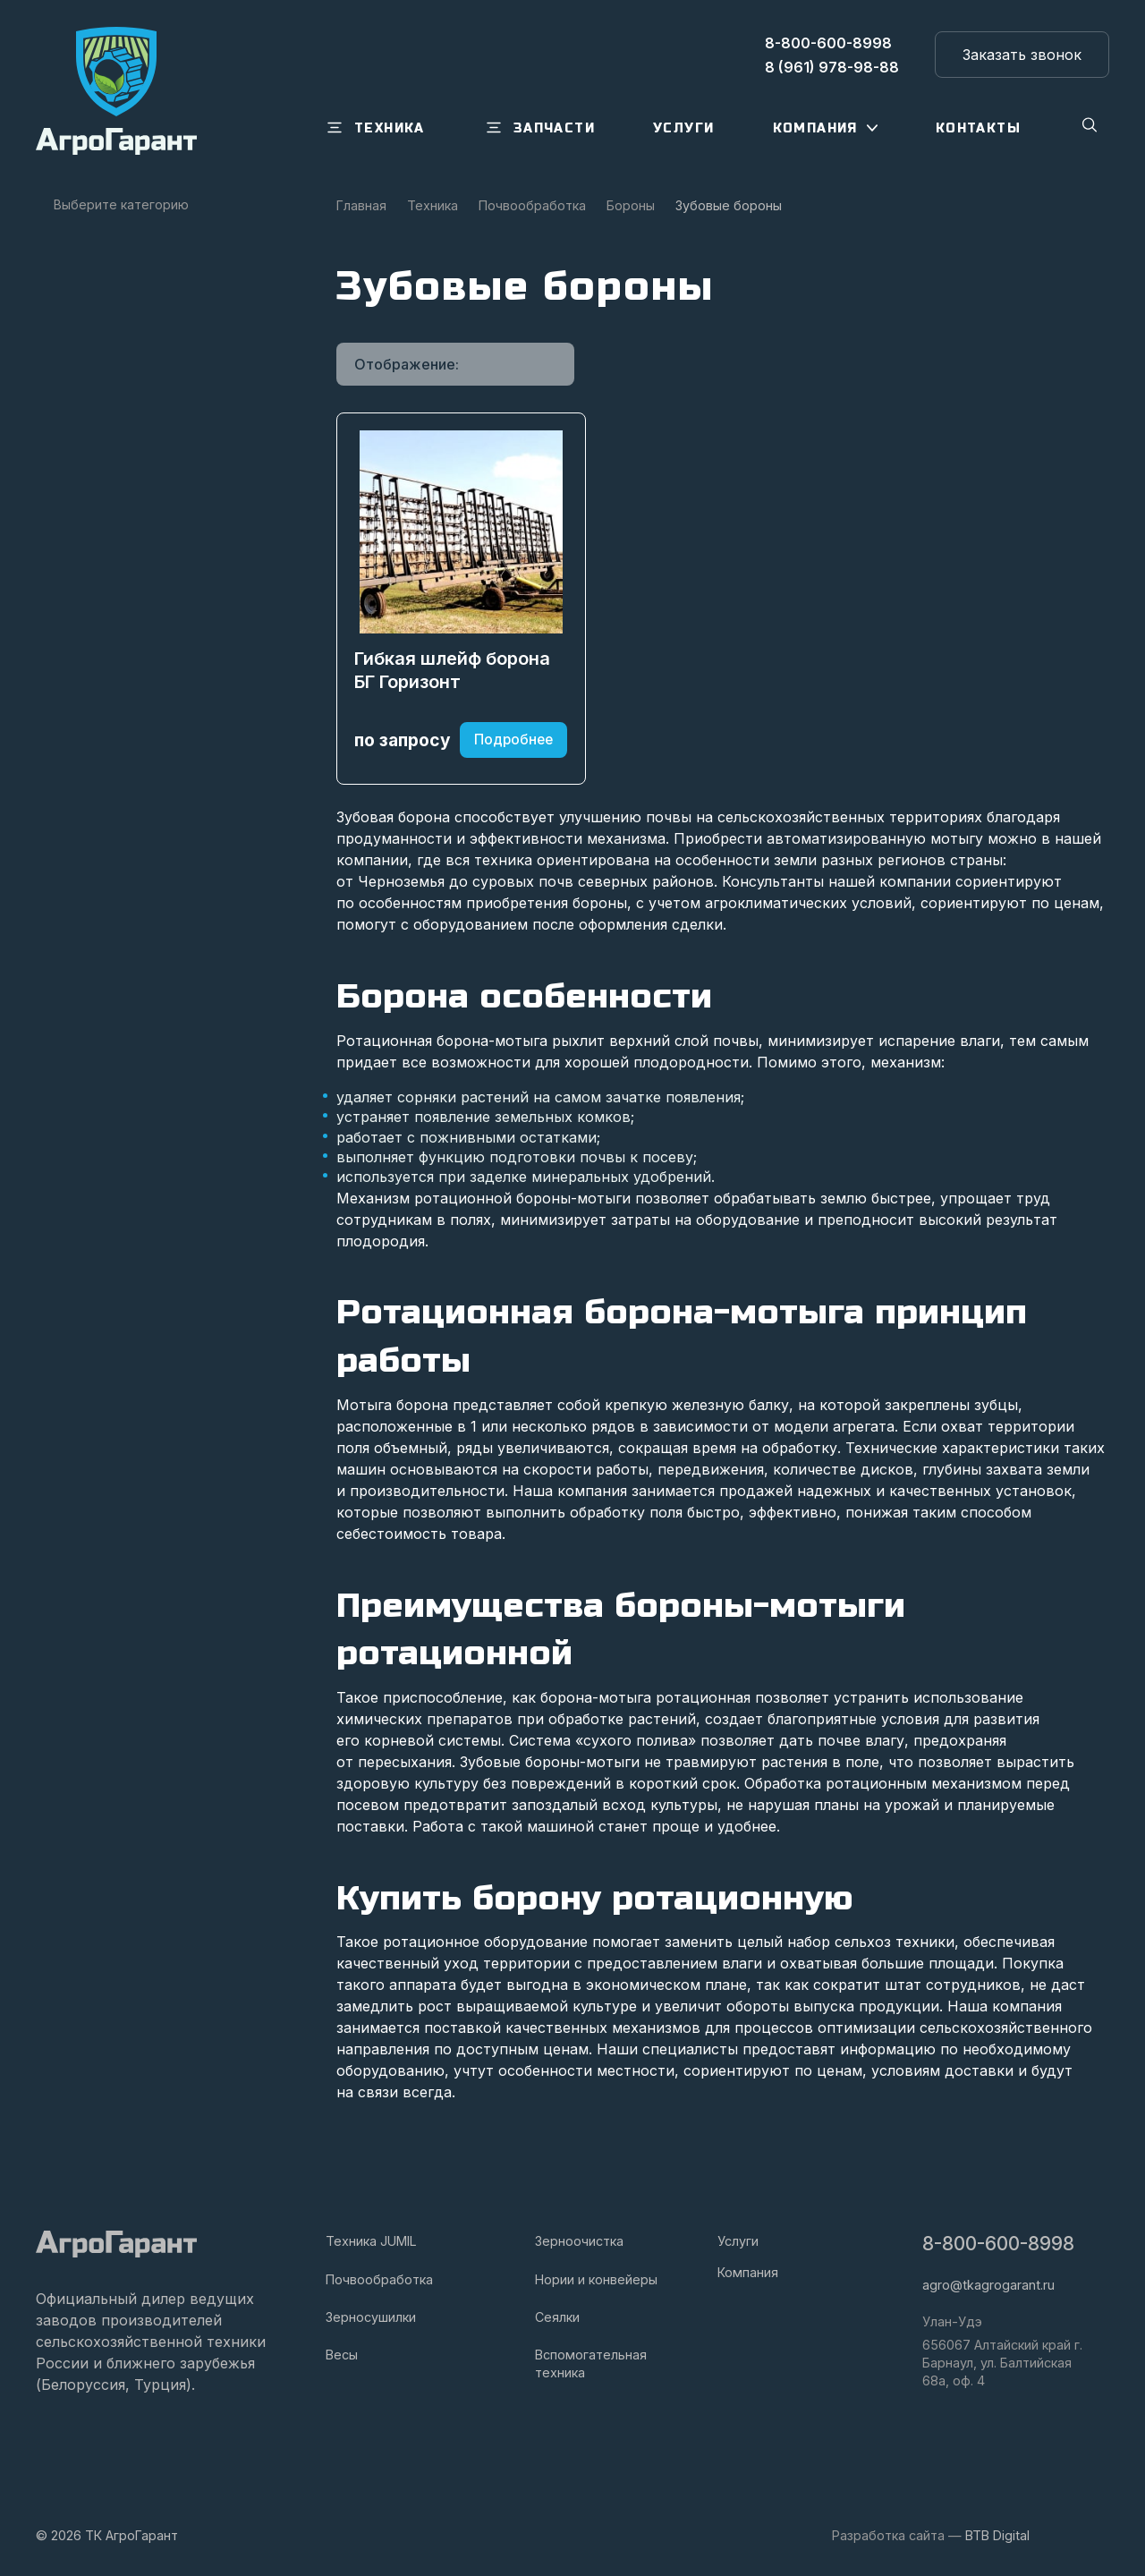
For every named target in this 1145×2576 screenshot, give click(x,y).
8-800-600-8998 (998, 2244)
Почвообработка (379, 2279)
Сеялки (557, 2317)
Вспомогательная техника (591, 2363)
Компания (747, 2272)
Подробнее (513, 749)
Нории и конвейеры (596, 2279)
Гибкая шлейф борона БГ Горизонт (453, 679)
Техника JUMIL (371, 2241)
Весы (342, 2354)
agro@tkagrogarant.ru (988, 2285)
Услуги (738, 2241)
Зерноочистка (579, 2241)
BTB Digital (997, 2535)
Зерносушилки (371, 2317)
